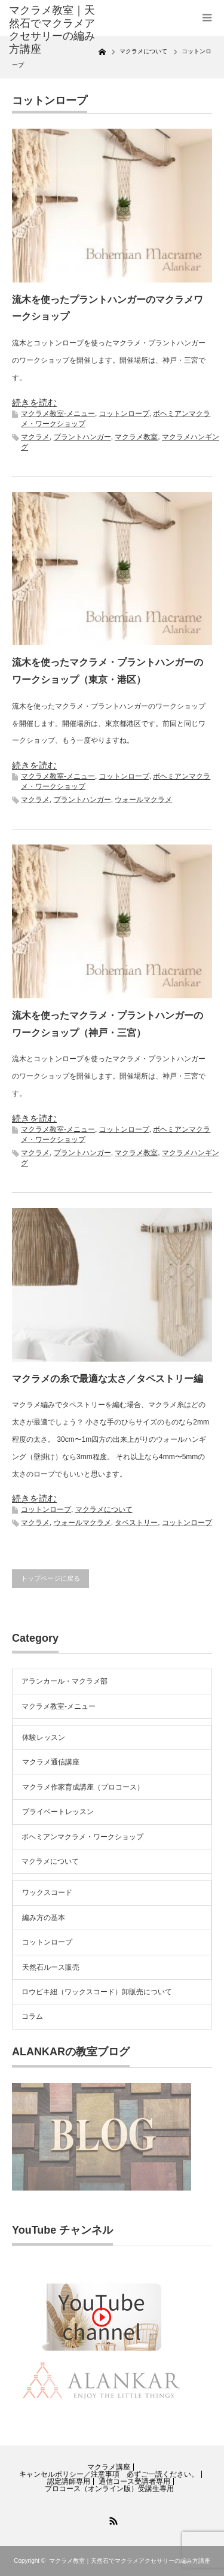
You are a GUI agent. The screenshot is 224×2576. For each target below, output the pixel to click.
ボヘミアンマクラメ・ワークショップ (82, 1837)
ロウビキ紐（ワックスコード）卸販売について (97, 1992)
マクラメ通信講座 (50, 1762)
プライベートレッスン (58, 1812)
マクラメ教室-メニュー (58, 413)
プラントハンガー (82, 437)
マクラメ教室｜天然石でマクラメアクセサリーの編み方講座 (52, 29)
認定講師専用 (68, 2481)
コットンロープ (124, 413)
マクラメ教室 (136, 437)
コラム (32, 2016)
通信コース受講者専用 (134, 2481)
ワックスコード (47, 1892)
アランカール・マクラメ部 (65, 1681)
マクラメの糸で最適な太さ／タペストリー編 (107, 1379)
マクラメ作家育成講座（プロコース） (83, 1787)
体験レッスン (43, 1737)
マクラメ (35, 437)
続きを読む (34, 402)
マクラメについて (104, 1509)
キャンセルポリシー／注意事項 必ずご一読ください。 (108, 2474)
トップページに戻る (50, 1578)
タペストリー (136, 1522)
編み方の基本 (43, 1917)
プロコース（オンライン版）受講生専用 (109, 2488)
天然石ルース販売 (50, 1967)
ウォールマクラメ (143, 799)
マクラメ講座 (108, 2467)
